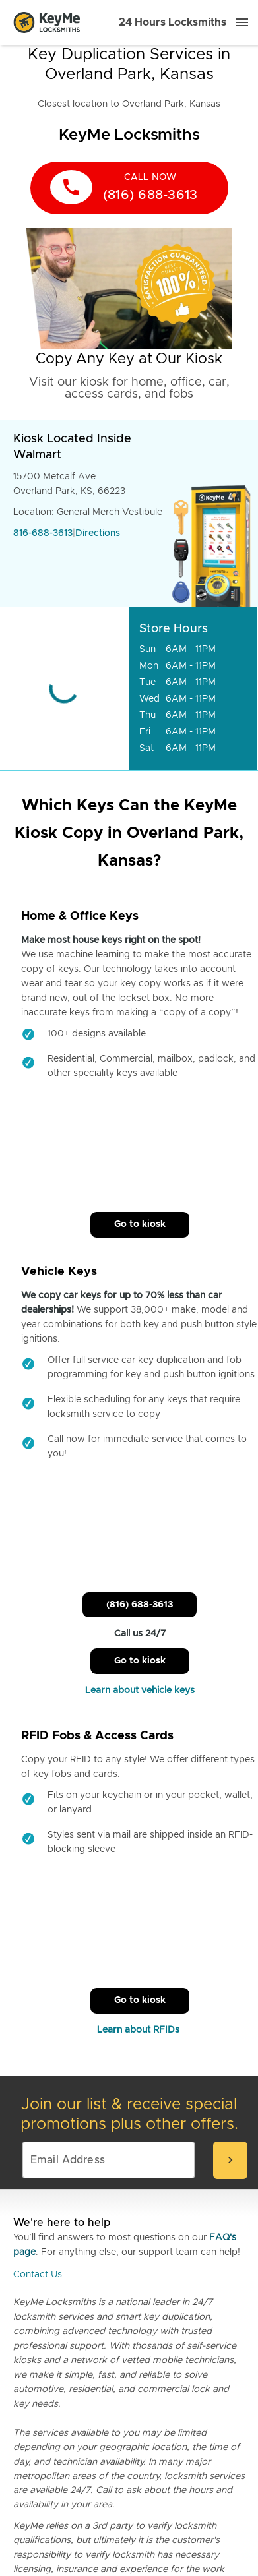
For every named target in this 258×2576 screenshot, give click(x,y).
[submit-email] (230, 2160)
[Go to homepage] (47, 22)
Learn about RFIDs (139, 2030)
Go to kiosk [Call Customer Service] (140, 1224)
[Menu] (242, 22)
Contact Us (37, 2274)
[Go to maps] (64, 688)
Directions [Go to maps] (97, 533)
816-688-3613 (43, 533)
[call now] (129, 188)
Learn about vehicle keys (140, 1690)
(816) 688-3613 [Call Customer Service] (139, 1604)
